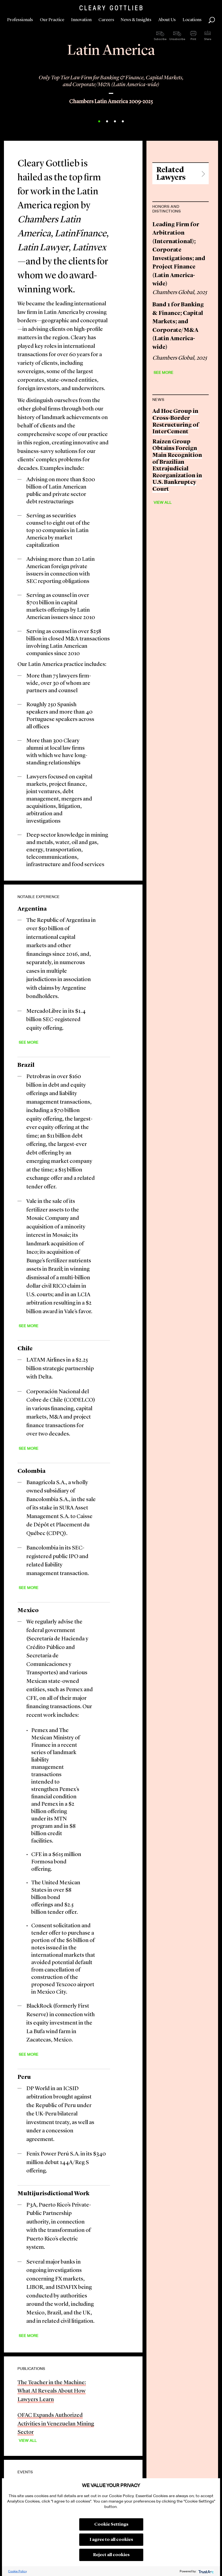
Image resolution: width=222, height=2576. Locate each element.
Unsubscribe (177, 39)
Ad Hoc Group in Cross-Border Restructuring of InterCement (175, 422)
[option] (111, 85)
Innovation (81, 20)
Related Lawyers (171, 174)
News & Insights (136, 20)
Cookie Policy (17, 2571)
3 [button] (115, 121)
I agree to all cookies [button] (111, 2539)
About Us (167, 20)
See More (28, 1042)
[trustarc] (205, 2571)
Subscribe (160, 39)
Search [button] (211, 20)
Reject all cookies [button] (111, 2555)
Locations (192, 20)
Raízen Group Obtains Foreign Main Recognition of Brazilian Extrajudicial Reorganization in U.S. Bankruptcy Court (177, 465)
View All (28, 2440)
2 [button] (107, 121)
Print (193, 39)
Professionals (20, 20)
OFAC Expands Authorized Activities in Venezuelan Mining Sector (55, 2424)
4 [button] (123, 121)
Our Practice (52, 20)
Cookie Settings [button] (111, 2524)
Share (207, 39)
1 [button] (99, 121)
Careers (106, 20)
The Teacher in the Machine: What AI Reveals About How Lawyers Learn (51, 2391)
